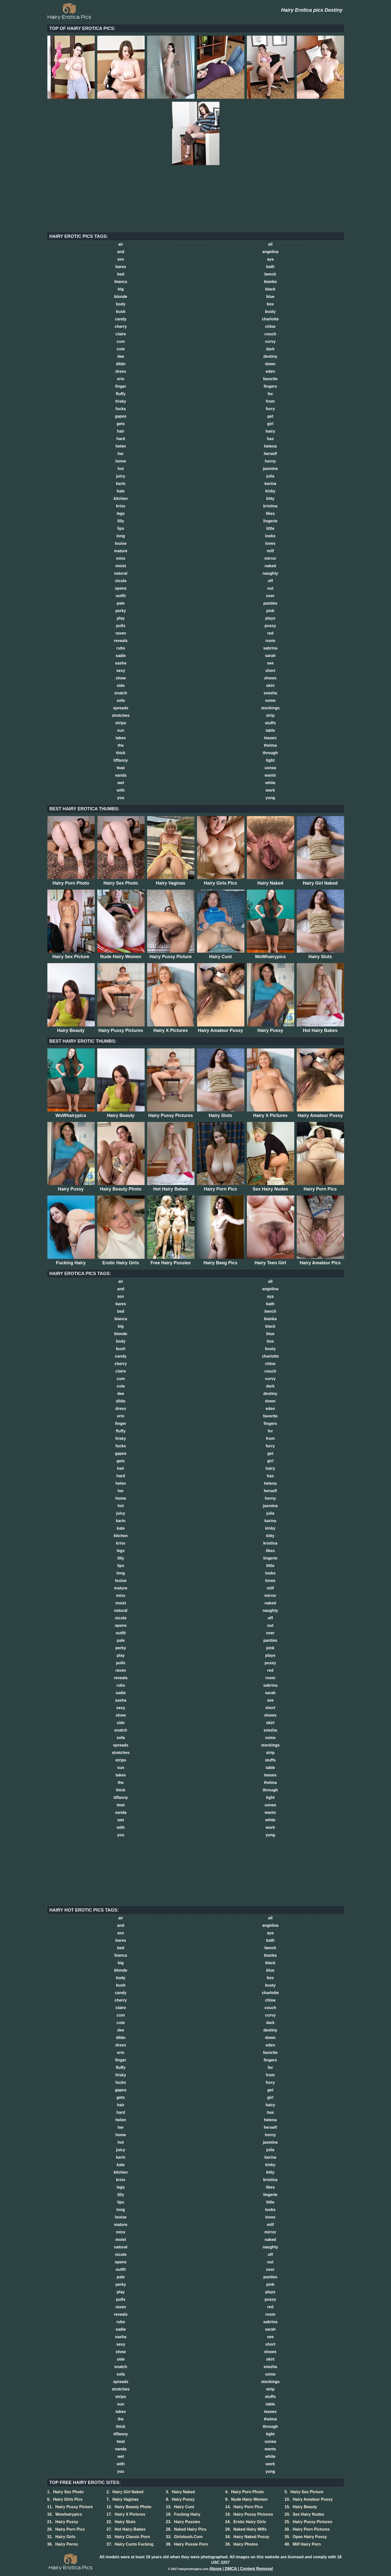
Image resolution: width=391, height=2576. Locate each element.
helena (270, 446)
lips (120, 528)
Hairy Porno (66, 2544)
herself (270, 454)
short (270, 670)
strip (270, 715)
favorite (270, 379)
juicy (120, 476)
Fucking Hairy (187, 2514)
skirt (270, 685)
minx (120, 558)
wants (270, 775)
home (120, 461)
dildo (120, 364)
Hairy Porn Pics (248, 2507)
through (270, 753)
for (270, 394)
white (270, 783)
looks (270, 536)
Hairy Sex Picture (307, 2492)
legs (121, 513)
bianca (120, 281)
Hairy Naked (183, 2492)
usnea (270, 768)
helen (120, 446)
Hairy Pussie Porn (191, 2544)
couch (270, 334)
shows (270, 678)
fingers (270, 386)
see (270, 663)
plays (270, 618)
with (121, 790)
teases (270, 738)
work (270, 790)
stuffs (270, 723)
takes (121, 738)
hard (120, 439)
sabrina (270, 648)
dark (270, 349)
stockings (270, 708)
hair (120, 431)
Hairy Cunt (184, 2507)
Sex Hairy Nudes (308, 2514)
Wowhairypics (68, 2514)
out (270, 588)
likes (270, 513)
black (270, 289)
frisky (120, 401)
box (270, 304)
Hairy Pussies (187, 2522)
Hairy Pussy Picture (74, 2507)
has (270, 439)
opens (120, 588)
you (120, 798)
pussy (270, 626)
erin (120, 379)
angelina (270, 252)
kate (121, 491)
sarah (270, 655)
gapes (120, 416)
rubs (120, 648)
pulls (120, 626)
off (270, 581)
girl (270, 424)
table (270, 730)
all (270, 244)
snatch (120, 693)
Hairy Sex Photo (68, 2492)
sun (120, 730)
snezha (270, 693)
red (270, 633)
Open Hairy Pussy (310, 2537)
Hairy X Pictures (130, 2514)
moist (120, 566)
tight (270, 760)
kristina (270, 506)
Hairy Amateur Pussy (313, 2499)
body (120, 304)
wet (120, 783)
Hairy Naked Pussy (251, 2537)
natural (120, 573)
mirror (270, 558)
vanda (120, 775)
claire (120, 334)
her (121, 454)
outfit (121, 596)
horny (270, 461)
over (270, 596)
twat (121, 768)
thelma (270, 745)
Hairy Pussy (183, 2499)
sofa (121, 700)
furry (270, 409)
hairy (270, 431)
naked (270, 566)
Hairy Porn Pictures (311, 2529)
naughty (270, 573)
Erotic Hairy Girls (249, 2522)
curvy (270, 341)
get (270, 416)
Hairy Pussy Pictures (253, 2514)
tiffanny (120, 760)
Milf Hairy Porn (307, 2544)
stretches (120, 715)
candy (120, 319)
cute (121, 349)
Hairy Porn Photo (247, 2492)
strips (120, 723)
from (270, 401)
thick (120, 753)
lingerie (270, 521)
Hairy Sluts (125, 2522)
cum (121, 341)
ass (120, 259)
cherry (121, 326)
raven (120, 633)
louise (120, 543)
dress (120, 371)
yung (270, 798)
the (121, 745)
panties (270, 603)
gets (121, 424)
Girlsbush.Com (188, 2537)
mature (120, 551)
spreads (120, 708)
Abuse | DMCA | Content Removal (241, 2569)
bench (270, 274)
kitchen (121, 498)
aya (270, 259)
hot (121, 468)
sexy (120, 670)
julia (270, 476)
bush (120, 311)
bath (270, 267)
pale (121, 603)
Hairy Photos (245, 2544)
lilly (120, 521)
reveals (120, 641)
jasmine (270, 468)
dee (120, 356)
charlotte (270, 319)
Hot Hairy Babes (130, 2529)
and (120, 252)
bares (120, 267)
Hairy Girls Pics (68, 2499)
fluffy (120, 394)
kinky (270, 491)
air (120, 244)
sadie (121, 655)
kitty (270, 498)
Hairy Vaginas (125, 2499)
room (270, 641)
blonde (120, 296)
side (121, 685)
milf (270, 551)
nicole (120, 581)
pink (270, 611)
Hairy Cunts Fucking (134, 2544)
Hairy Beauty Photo (133, 2507)
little (270, 528)
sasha (120, 663)
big (121, 289)
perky (120, 611)
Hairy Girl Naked (128, 2492)
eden (270, 371)
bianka (270, 281)
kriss (120, 506)
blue (270, 296)
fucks (120, 409)
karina (270, 483)
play (121, 618)
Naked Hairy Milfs (250, 2529)
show (121, 678)
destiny (270, 356)
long (120, 536)
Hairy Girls (65, 2537)
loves (270, 543)
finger (120, 386)
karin (120, 483)
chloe (270, 326)
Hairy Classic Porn (132, 2537)
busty (270, 311)
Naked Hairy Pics (190, 2529)
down (270, 364)
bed (120, 274)
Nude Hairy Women (249, 2499)
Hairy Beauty (305, 2507)
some (270, 700)
